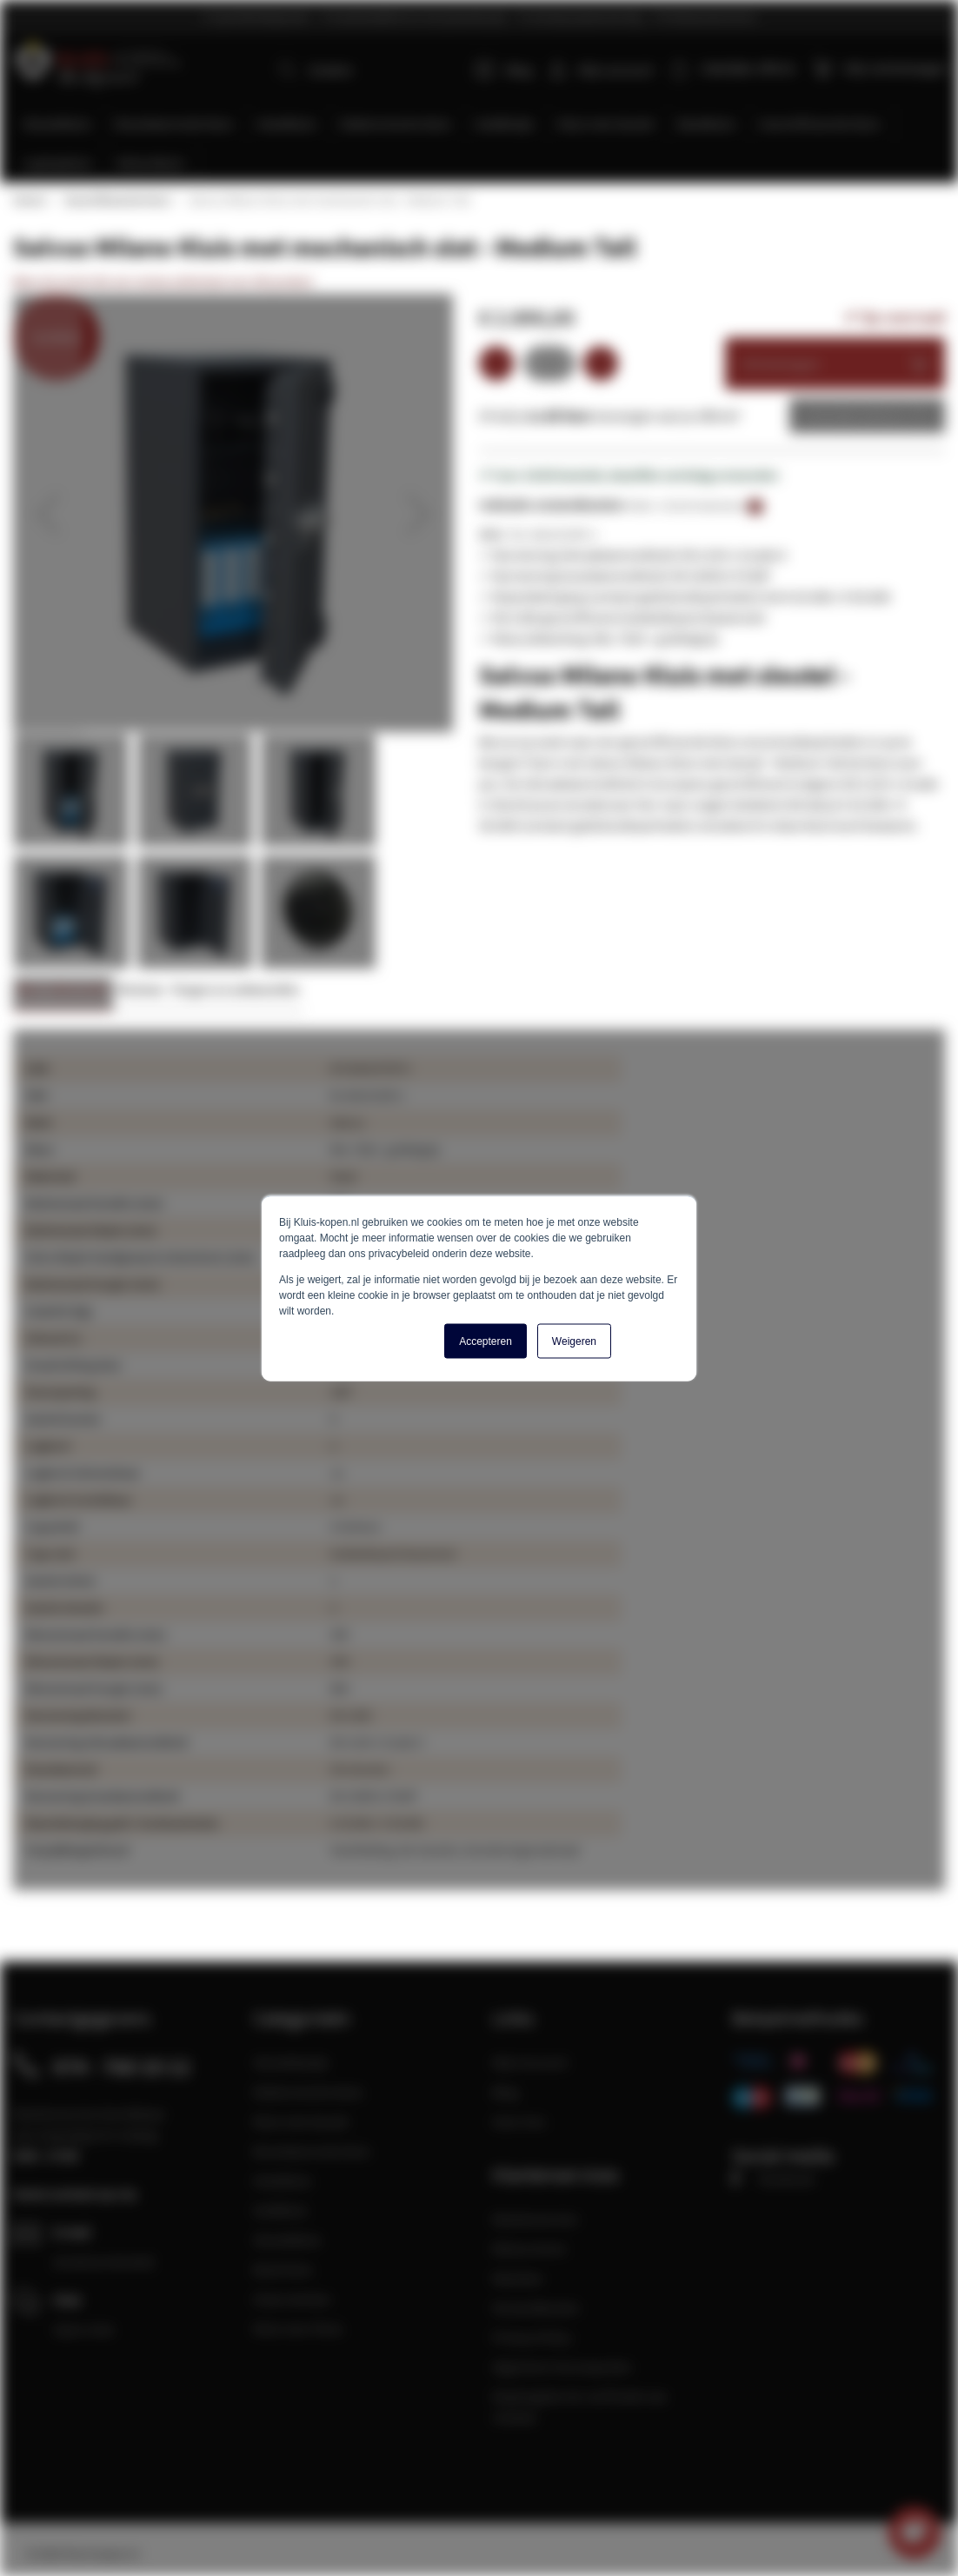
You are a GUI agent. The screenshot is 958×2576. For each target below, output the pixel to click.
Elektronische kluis (308, 2091)
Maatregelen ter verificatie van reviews (580, 2406)
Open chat (83, 2329)
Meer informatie (63, 991)
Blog (505, 69)
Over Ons (519, 2121)
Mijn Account (530, 2062)
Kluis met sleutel (301, 2121)
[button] (48, 516)
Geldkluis (280, 2210)
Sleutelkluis (287, 2239)
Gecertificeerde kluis (116, 202)
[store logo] (97, 61)
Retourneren (529, 2248)
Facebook (773, 2178)
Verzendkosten (536, 2307)
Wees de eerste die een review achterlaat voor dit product (163, 283)
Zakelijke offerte (854, 417)
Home (28, 202)
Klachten (517, 2277)
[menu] (485, 145)
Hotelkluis (282, 2180)
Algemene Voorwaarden (562, 2366)
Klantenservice (535, 2218)
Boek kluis (283, 2269)
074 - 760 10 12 (121, 2066)
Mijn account (617, 69)
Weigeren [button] (574, 1341)
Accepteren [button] (485, 1341)
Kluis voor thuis (298, 2328)
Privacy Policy (531, 2337)
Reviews (140, 991)
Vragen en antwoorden (235, 991)
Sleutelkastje (291, 2062)
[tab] (63, 997)
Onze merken (292, 2298)
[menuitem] (56, 125)
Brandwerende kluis (311, 2151)
